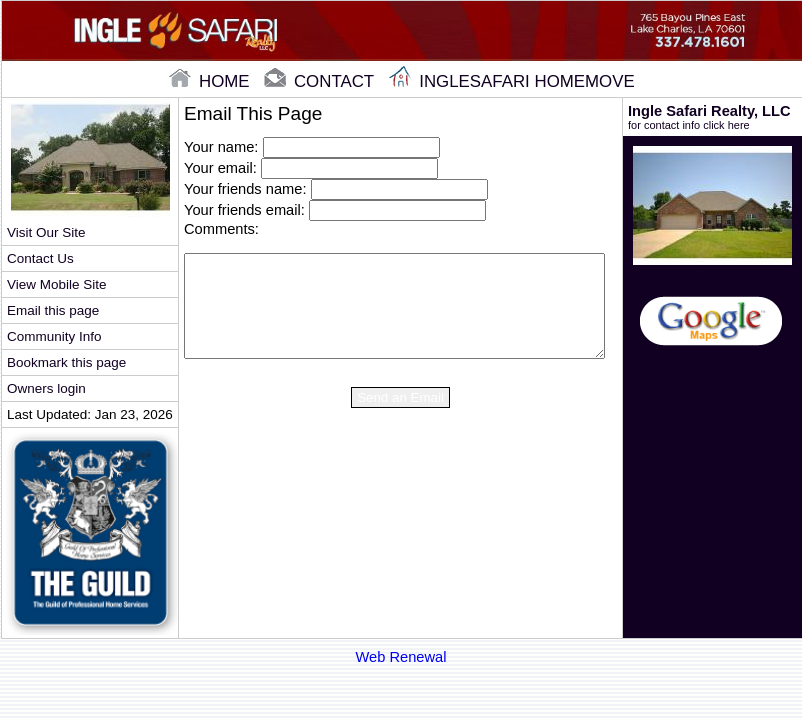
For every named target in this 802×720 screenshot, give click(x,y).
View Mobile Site (56, 284)
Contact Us (40, 258)
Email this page (53, 310)
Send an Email (400, 397)
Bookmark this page (66, 362)
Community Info (54, 336)
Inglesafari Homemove (512, 81)
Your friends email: (244, 210)
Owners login (46, 388)
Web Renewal (401, 657)
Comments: (221, 229)
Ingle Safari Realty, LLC (712, 117)
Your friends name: (245, 189)
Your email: (220, 168)
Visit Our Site (46, 232)
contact (321, 81)
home (211, 81)
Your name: (221, 147)
